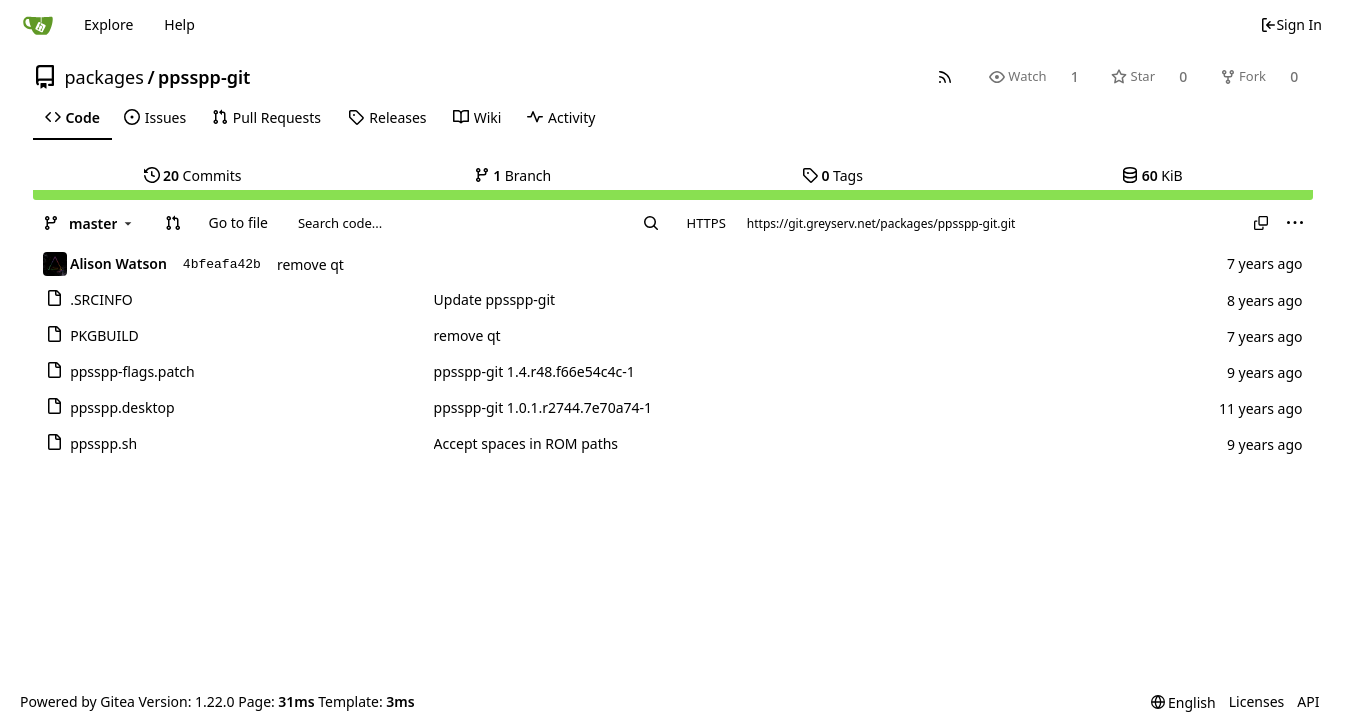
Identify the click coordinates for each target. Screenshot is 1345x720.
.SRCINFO (101, 299)
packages (104, 77)
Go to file (237, 222)
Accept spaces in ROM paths (526, 443)
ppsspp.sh (103, 443)
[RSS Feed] (944, 76)
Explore (108, 24)
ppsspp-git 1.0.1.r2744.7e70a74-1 (543, 407)
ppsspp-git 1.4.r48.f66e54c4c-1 (534, 371)
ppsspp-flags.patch (132, 371)
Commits (193, 175)
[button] (173, 223)
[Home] (38, 25)
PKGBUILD (104, 335)
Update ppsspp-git (495, 299)
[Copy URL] (1261, 223)
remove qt (310, 264)
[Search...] (651, 223)
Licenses (1257, 701)
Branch (513, 175)
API (1308, 701)
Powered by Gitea (77, 701)
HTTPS (706, 223)
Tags (832, 175)
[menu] (1295, 223)
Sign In (1291, 24)
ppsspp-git (204, 77)
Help (179, 24)
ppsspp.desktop (122, 407)
